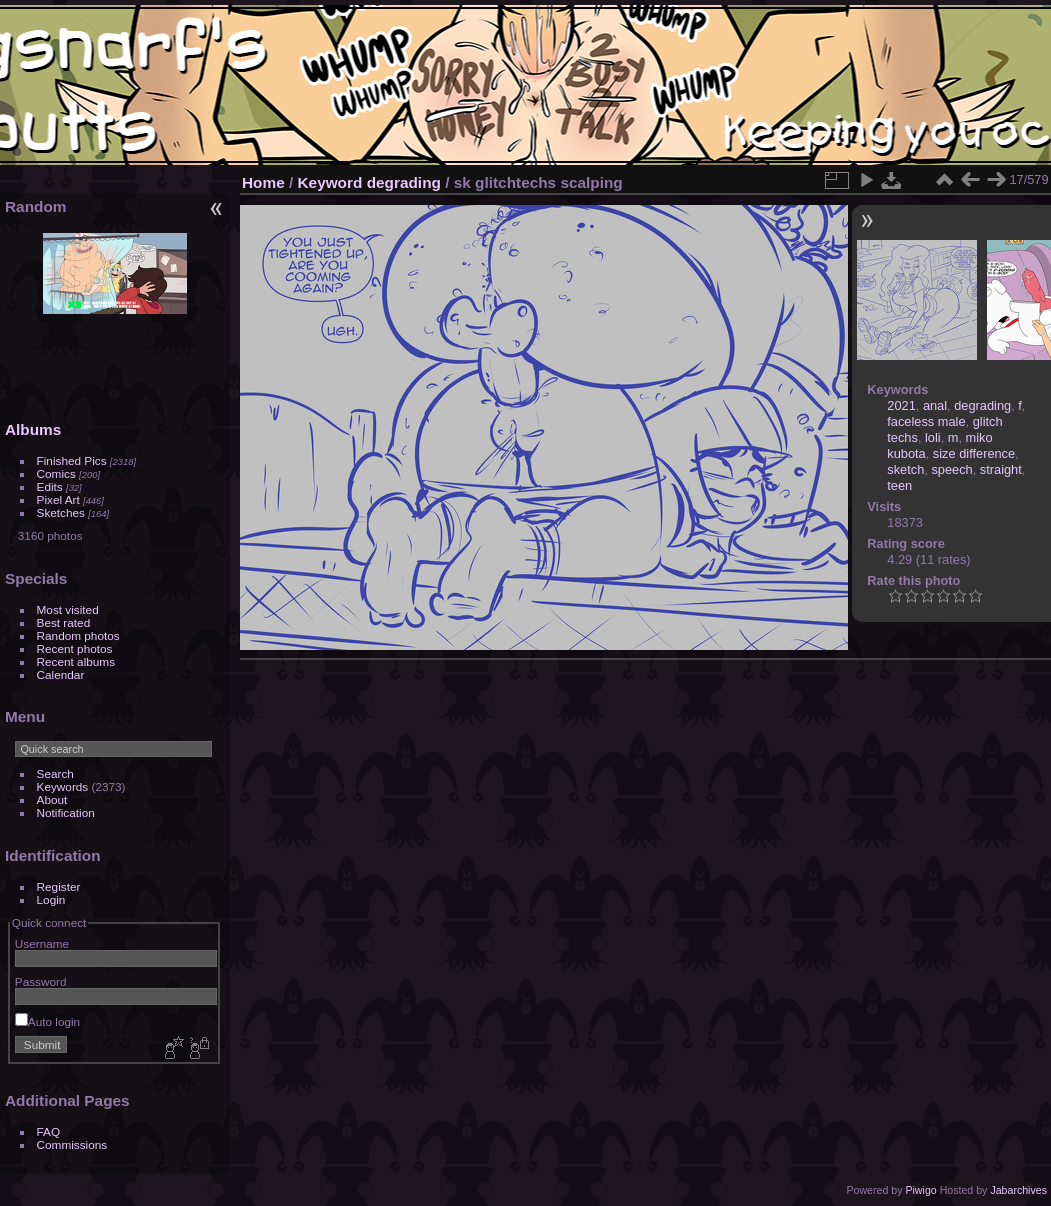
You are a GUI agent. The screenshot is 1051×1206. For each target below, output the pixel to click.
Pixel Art (58, 499)
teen (899, 485)
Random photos (78, 635)
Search (55, 773)
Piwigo (920, 1190)
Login (51, 899)
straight (1001, 469)
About (52, 799)
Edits (50, 486)
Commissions (72, 1144)
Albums (33, 429)
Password (41, 981)
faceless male (926, 421)
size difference (974, 453)
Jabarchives (1018, 1190)
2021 (901, 405)
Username (42, 943)
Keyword (330, 182)
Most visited (68, 609)
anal (935, 405)
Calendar (61, 674)
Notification (66, 812)
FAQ (49, 1131)
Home (263, 182)
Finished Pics (72, 460)
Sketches (61, 512)
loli (933, 437)
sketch (905, 469)
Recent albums (76, 661)
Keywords (63, 786)
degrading (404, 182)
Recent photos (75, 648)
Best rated (64, 622)
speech (951, 469)
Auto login (47, 1021)
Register (59, 886)
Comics (56, 473)
